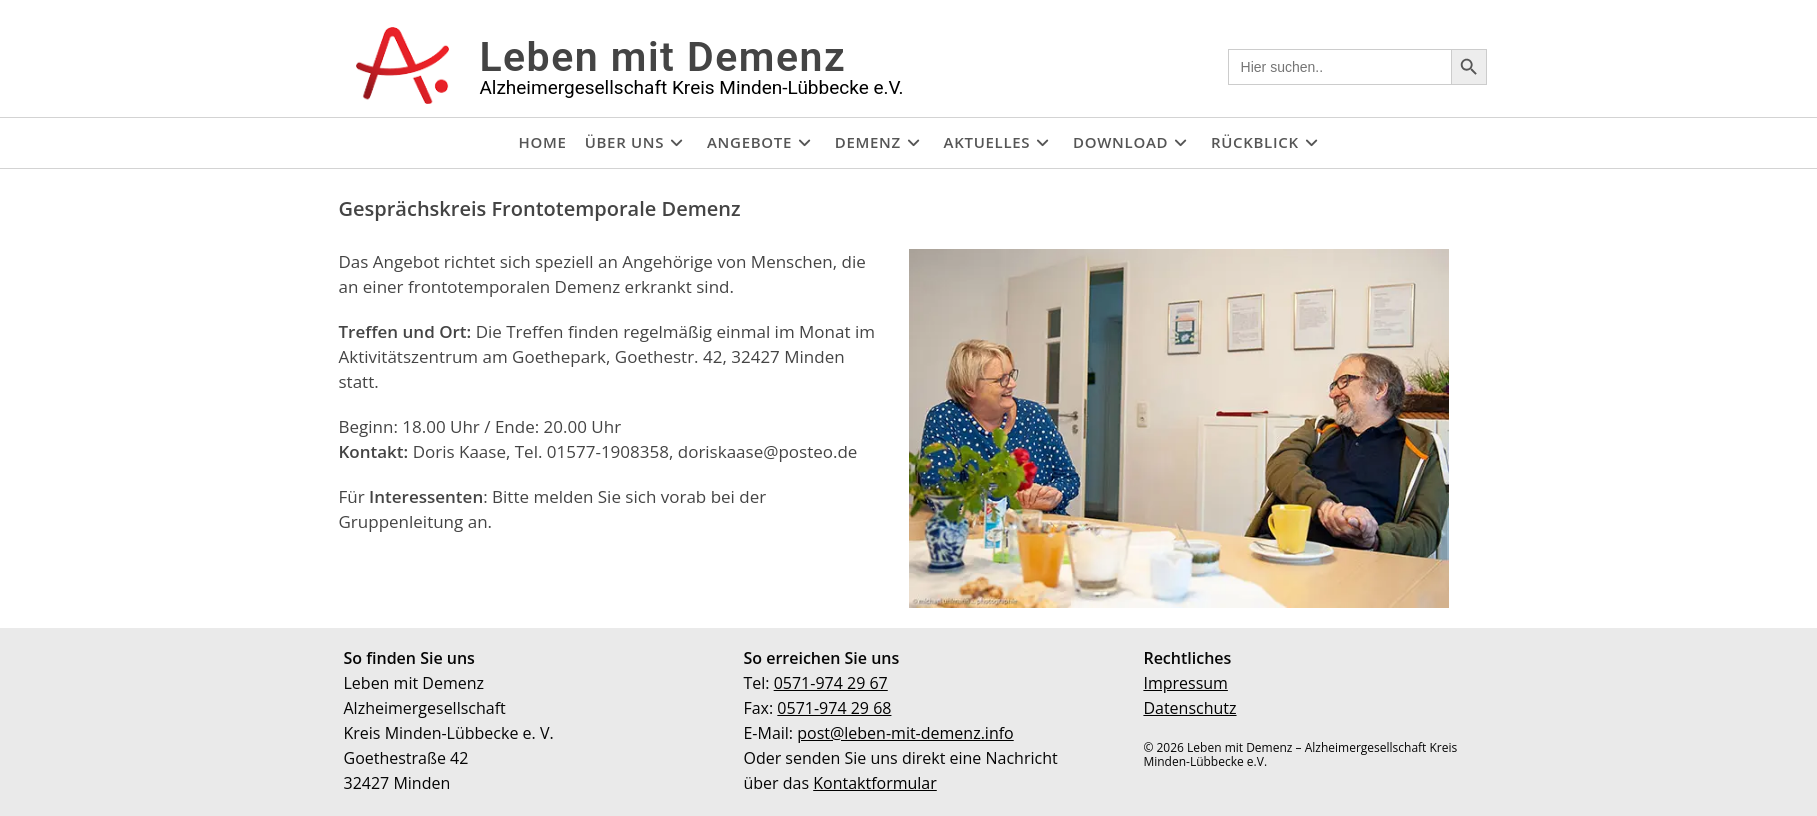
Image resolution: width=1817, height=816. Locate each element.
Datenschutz (1189, 708)
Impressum (1185, 683)
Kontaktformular (875, 783)
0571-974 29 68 (834, 708)
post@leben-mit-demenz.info (905, 733)
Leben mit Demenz (662, 57)
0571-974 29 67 (831, 683)
